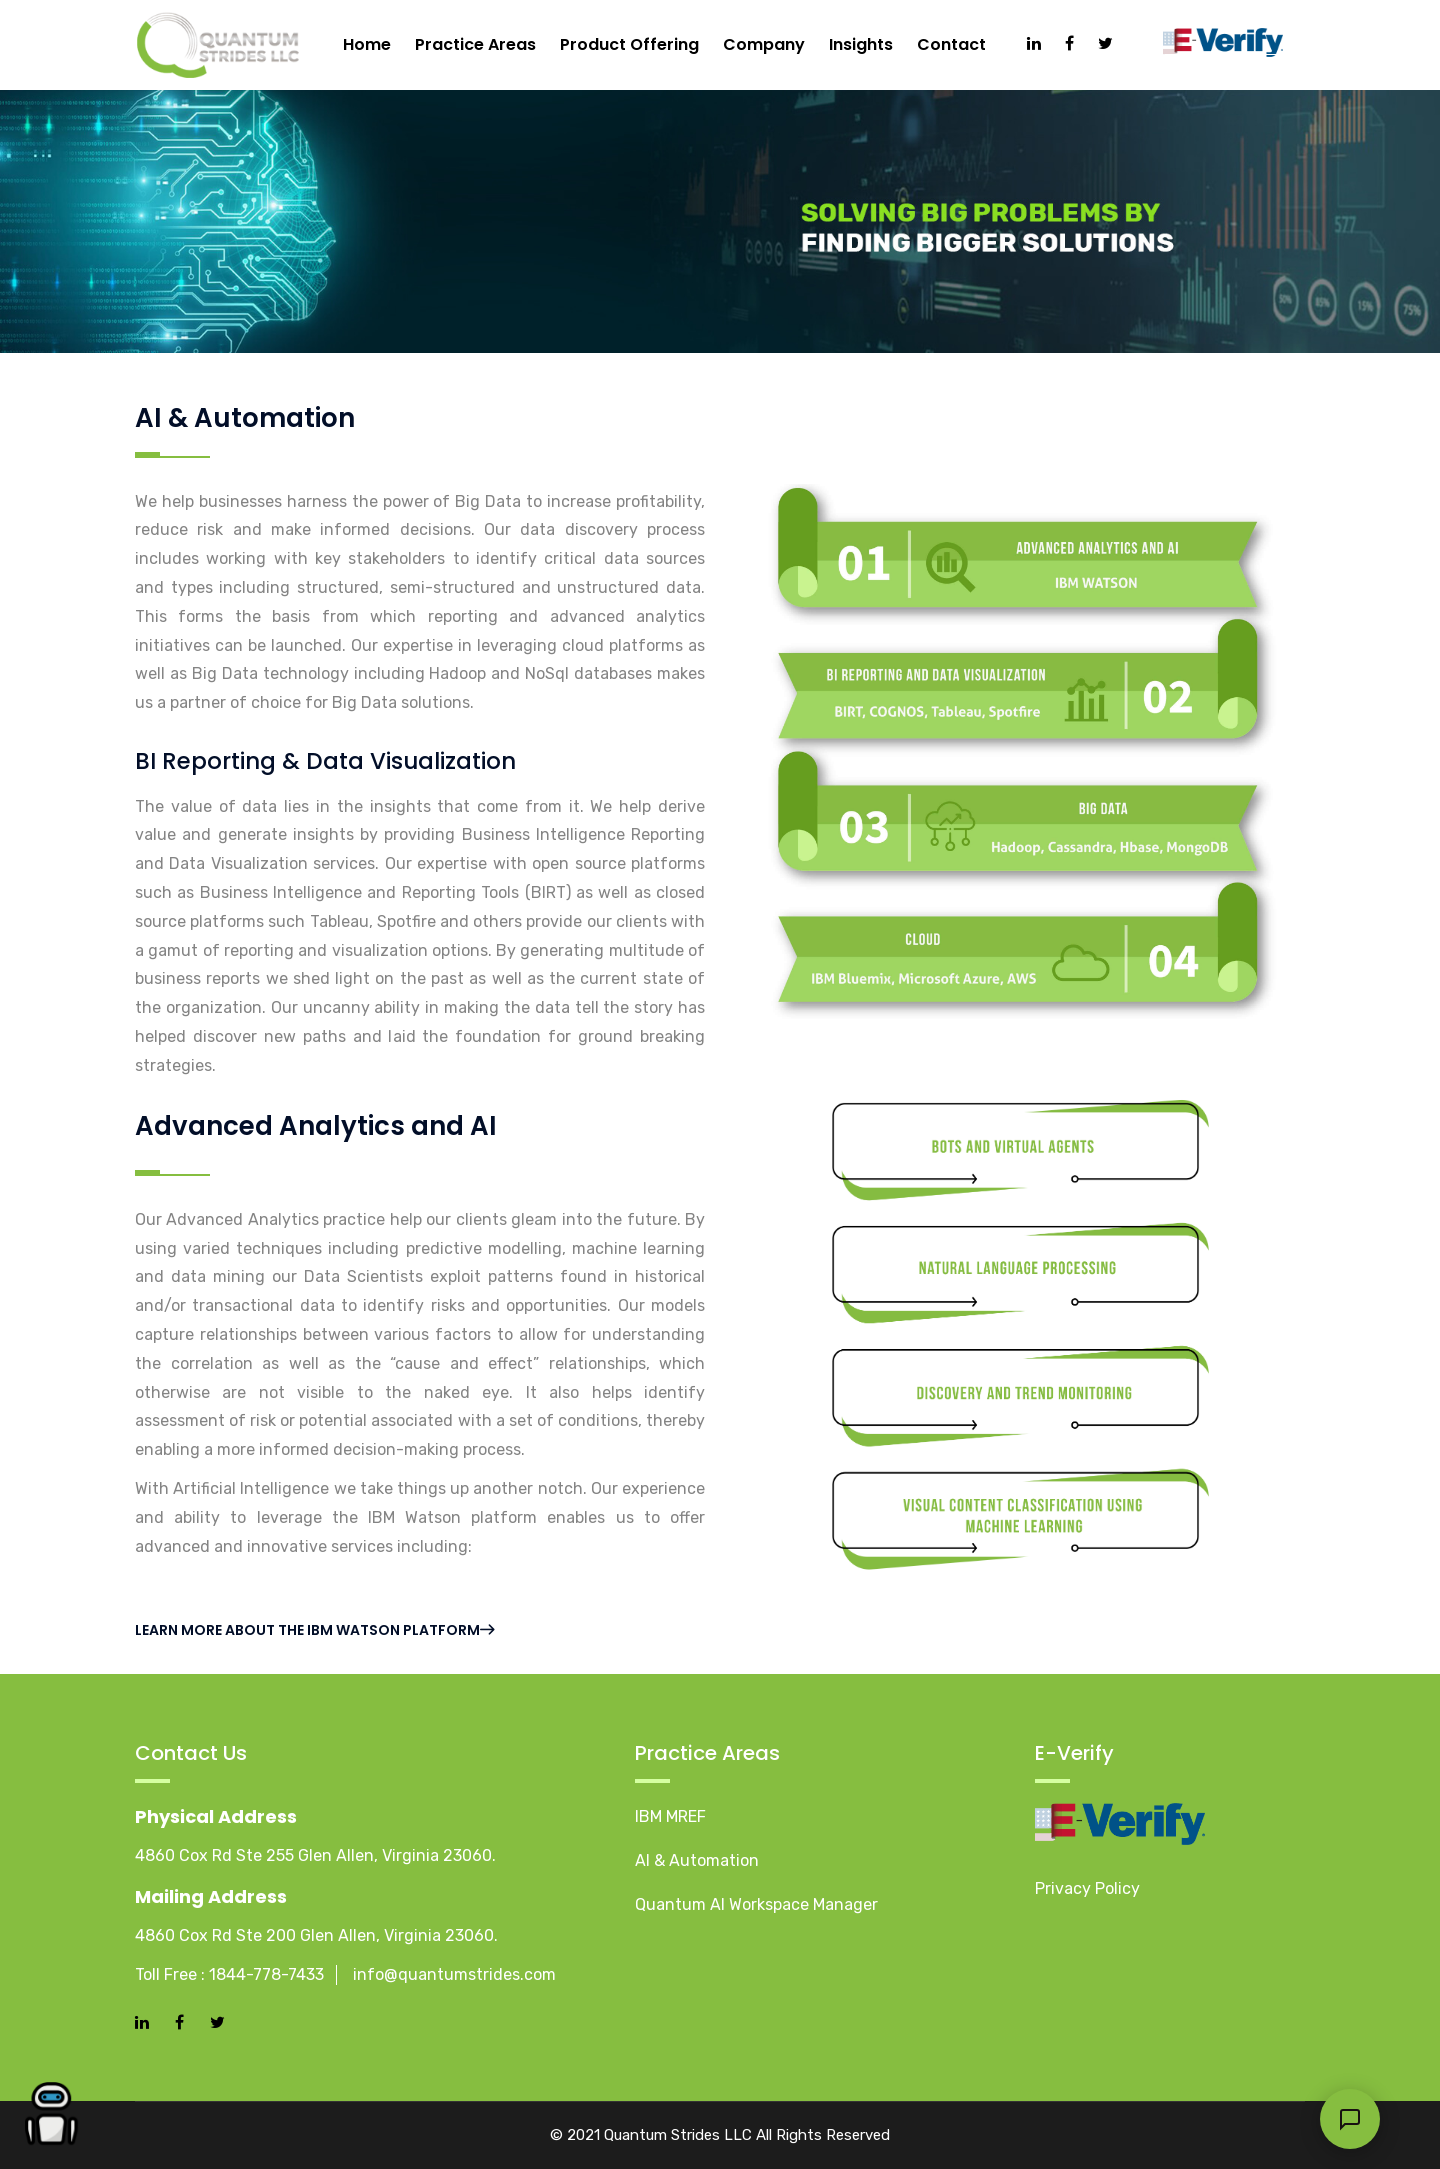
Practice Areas (475, 44)
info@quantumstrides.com (454, 1974)
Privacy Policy (1087, 1888)
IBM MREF (670, 1816)
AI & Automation (697, 1860)
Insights (861, 44)
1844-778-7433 (266, 1974)
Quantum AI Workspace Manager (756, 1904)
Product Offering (629, 44)
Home (367, 44)
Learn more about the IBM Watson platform (314, 1630)
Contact (951, 44)
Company (764, 44)
